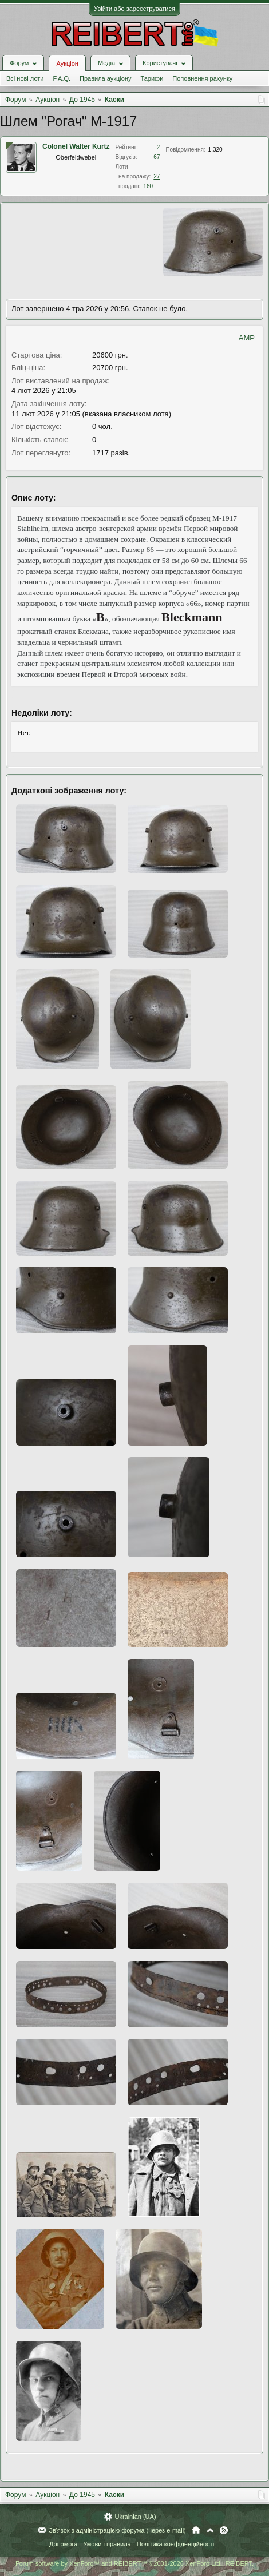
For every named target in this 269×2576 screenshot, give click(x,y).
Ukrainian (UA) (135, 2516)
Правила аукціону (105, 78)
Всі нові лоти (24, 78)
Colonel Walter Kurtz (76, 146)
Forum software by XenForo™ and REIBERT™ (134, 2563)
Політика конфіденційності (175, 2544)
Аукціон (67, 63)
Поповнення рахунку (202, 78)
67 (156, 157)
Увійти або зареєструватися (134, 8)
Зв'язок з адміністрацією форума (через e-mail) (117, 2530)
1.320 (215, 149)
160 (148, 186)
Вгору (210, 2530)
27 (156, 176)
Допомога (63, 2544)
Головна (196, 2530)
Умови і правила (106, 2544)
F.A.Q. (61, 78)
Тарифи (152, 78)
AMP (247, 338)
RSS (224, 2530)
